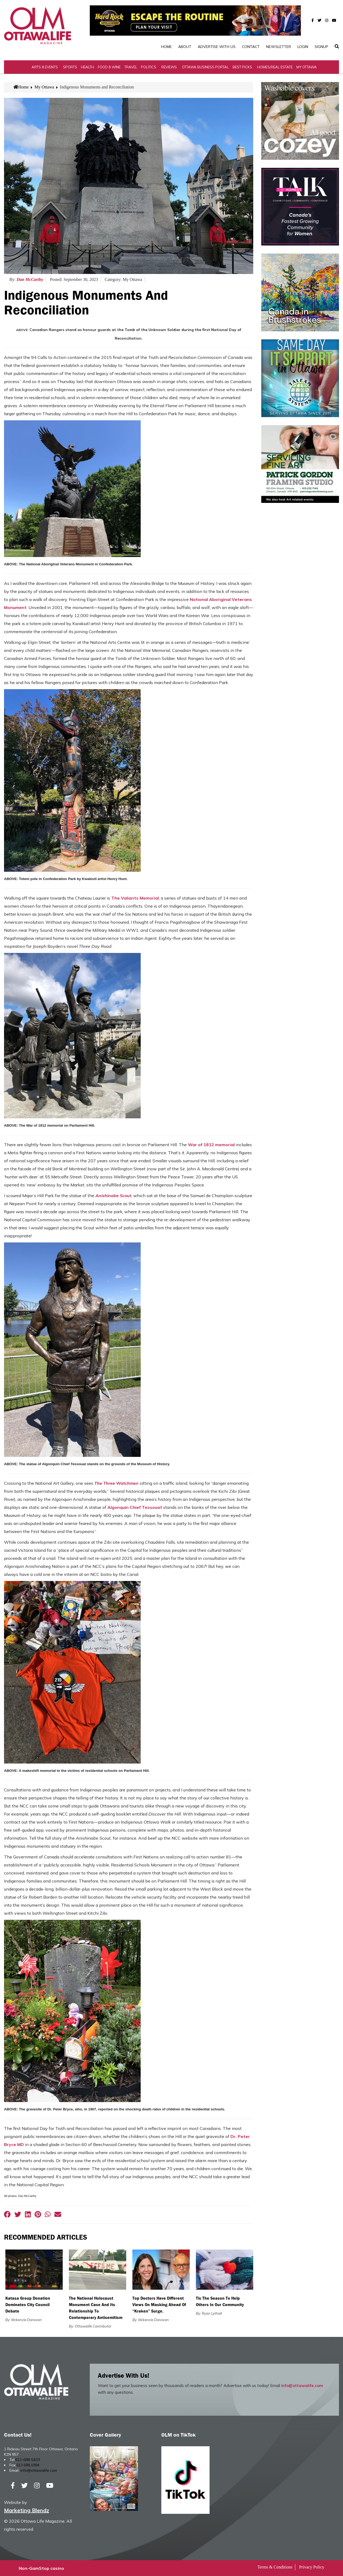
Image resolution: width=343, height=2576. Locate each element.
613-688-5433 (27, 2459)
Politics (148, 67)
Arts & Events (45, 67)
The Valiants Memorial (135, 898)
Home (166, 46)
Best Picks (242, 67)
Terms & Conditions (275, 2567)
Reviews (169, 67)
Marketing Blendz (26, 2510)
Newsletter (278, 46)
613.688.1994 (27, 2465)
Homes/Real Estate (275, 67)
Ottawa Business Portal (205, 67)
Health (87, 67)
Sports (70, 67)
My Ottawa (306, 67)
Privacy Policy (311, 2567)
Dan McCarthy (30, 279)
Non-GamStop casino (41, 2568)
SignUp (321, 46)
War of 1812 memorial (211, 1144)
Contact (251, 46)
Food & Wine (109, 67)
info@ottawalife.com (302, 2385)
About (184, 46)
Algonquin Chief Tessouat (134, 1507)
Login (302, 46)
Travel (130, 67)
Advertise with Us (217, 46)
